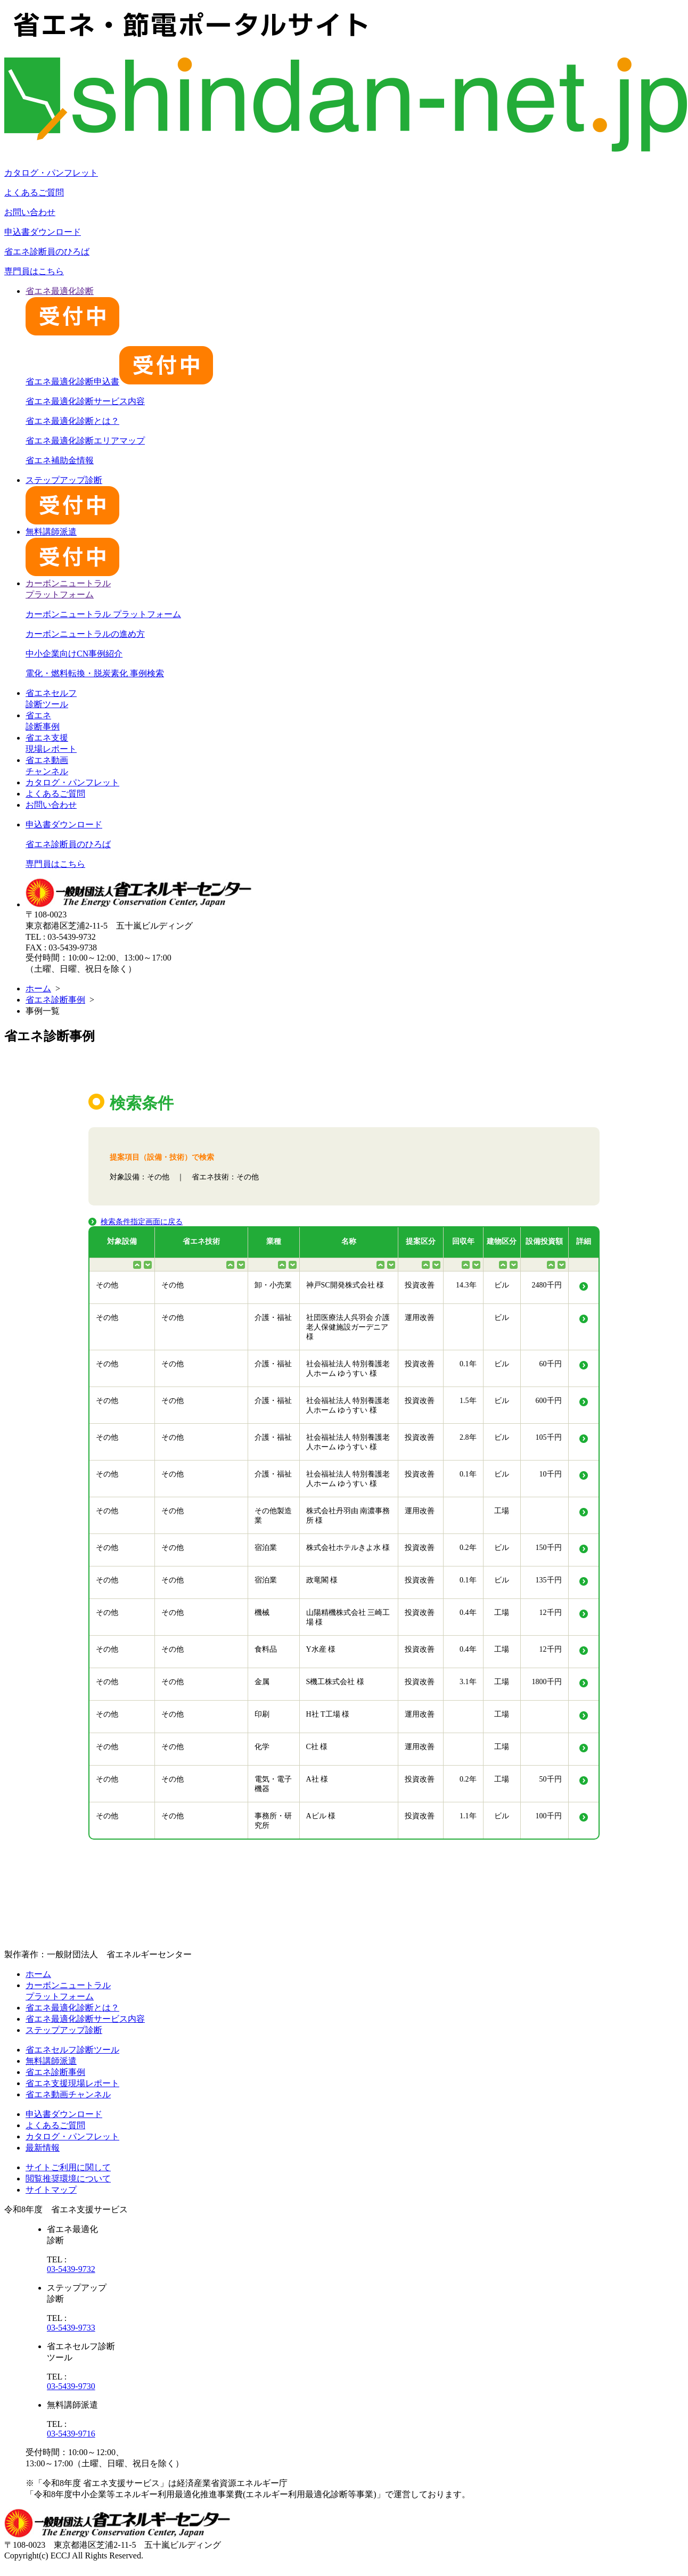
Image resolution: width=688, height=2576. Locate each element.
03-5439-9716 (71, 2433)
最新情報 (43, 2147)
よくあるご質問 (34, 192)
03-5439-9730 (71, 2386)
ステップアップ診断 (64, 2029)
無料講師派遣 (51, 2060)
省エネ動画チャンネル (68, 2094)
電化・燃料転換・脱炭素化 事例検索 (95, 673)
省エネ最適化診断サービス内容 (85, 401)
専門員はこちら (34, 271)
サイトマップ (51, 2189)
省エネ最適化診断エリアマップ (85, 440)
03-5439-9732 (71, 2269)
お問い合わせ (29, 212)
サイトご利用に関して (68, 2167)
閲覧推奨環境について (68, 2178)
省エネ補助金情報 (60, 460)
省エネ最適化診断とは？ (72, 420)
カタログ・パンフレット (51, 172)
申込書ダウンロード (42, 231)
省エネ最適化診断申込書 (119, 381)
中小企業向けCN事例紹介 (74, 653)
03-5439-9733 (71, 2327)
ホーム (38, 988)
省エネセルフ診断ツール (72, 2049)
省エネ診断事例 (55, 999)
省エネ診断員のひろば (46, 251)
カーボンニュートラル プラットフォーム (103, 614)
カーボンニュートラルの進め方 (85, 633)
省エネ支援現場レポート (72, 2083)
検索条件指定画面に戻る (142, 1222)
